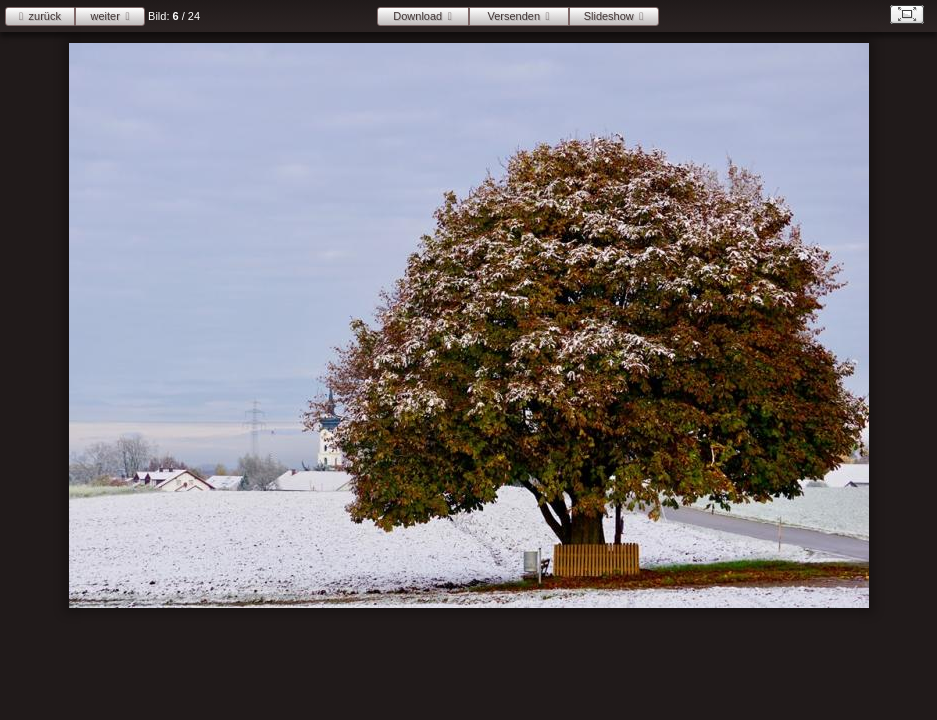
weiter (105, 16)
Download (417, 16)
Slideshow (609, 16)
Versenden (513, 16)
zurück (45, 16)
